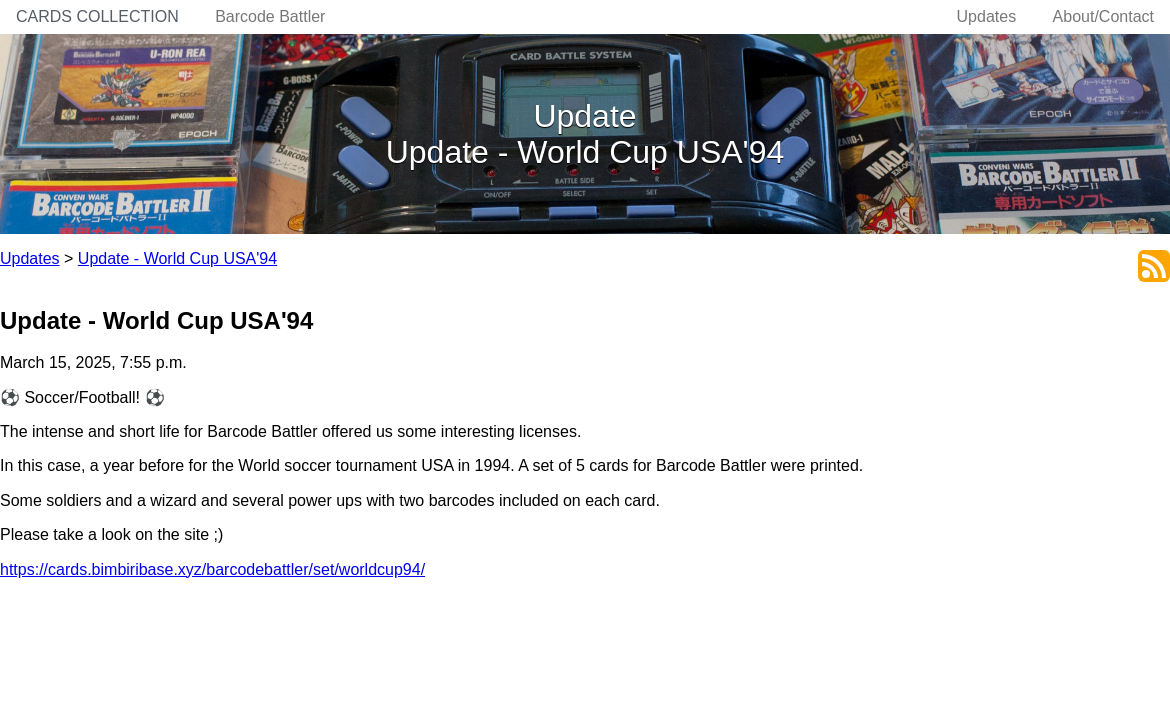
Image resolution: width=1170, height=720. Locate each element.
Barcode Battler (270, 16)
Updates (987, 16)
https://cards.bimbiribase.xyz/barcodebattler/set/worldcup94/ (212, 569)
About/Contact (1103, 16)
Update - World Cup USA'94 (177, 258)
